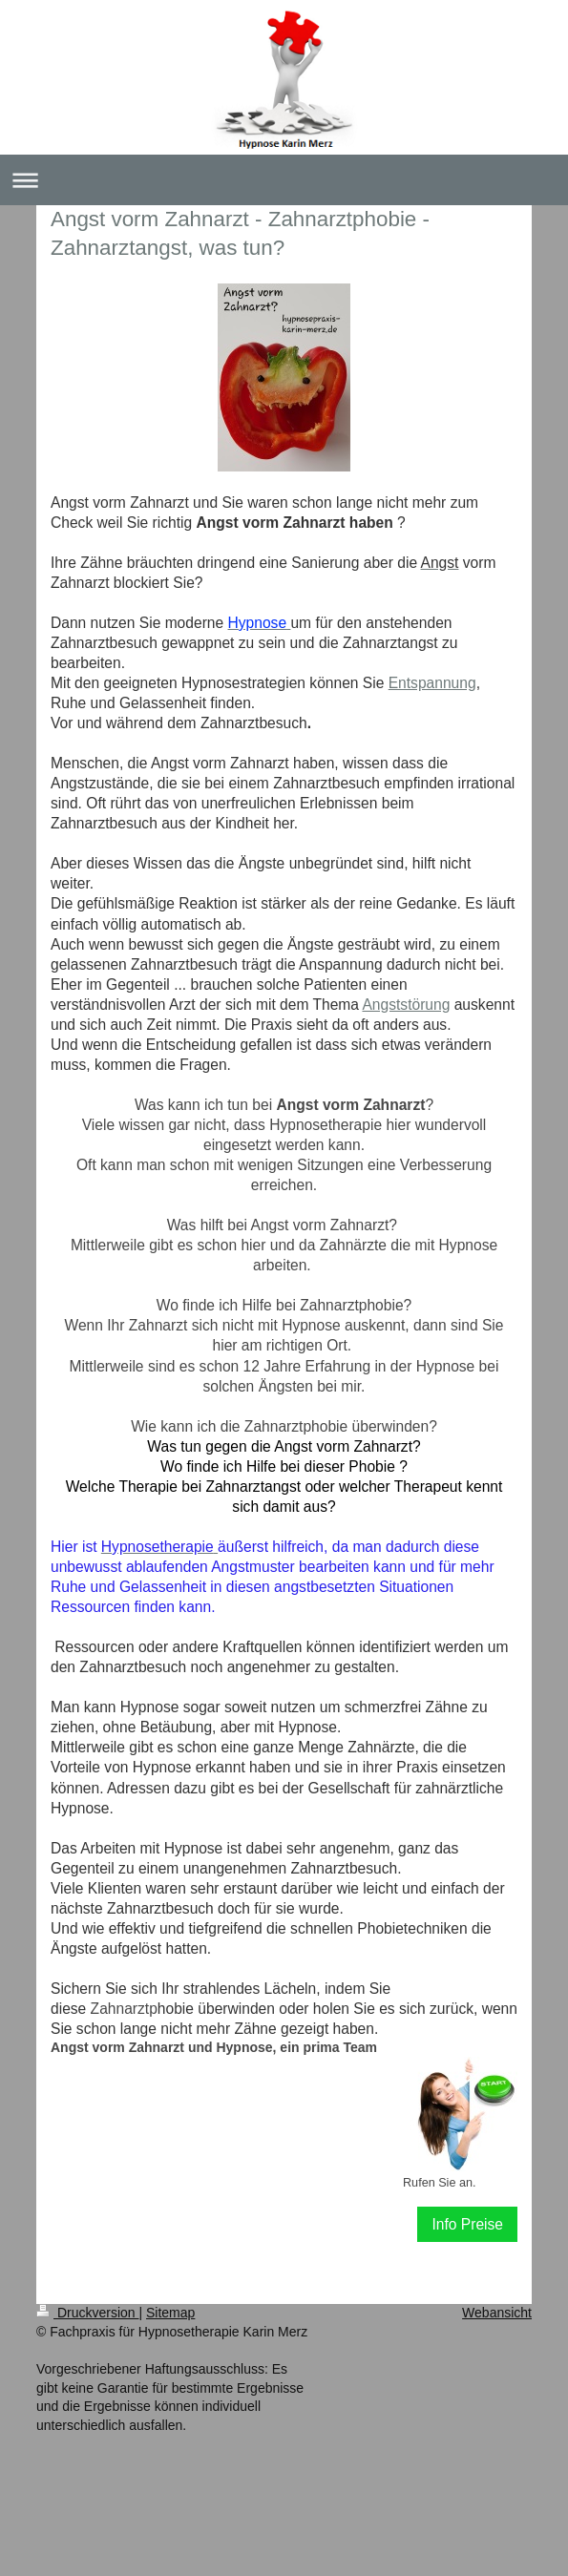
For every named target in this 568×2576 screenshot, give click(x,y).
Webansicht (497, 2312)
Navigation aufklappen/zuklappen (284, 179)
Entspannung (432, 683)
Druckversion (87, 2312)
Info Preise (467, 2224)
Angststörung (406, 1004)
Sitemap (170, 2312)
